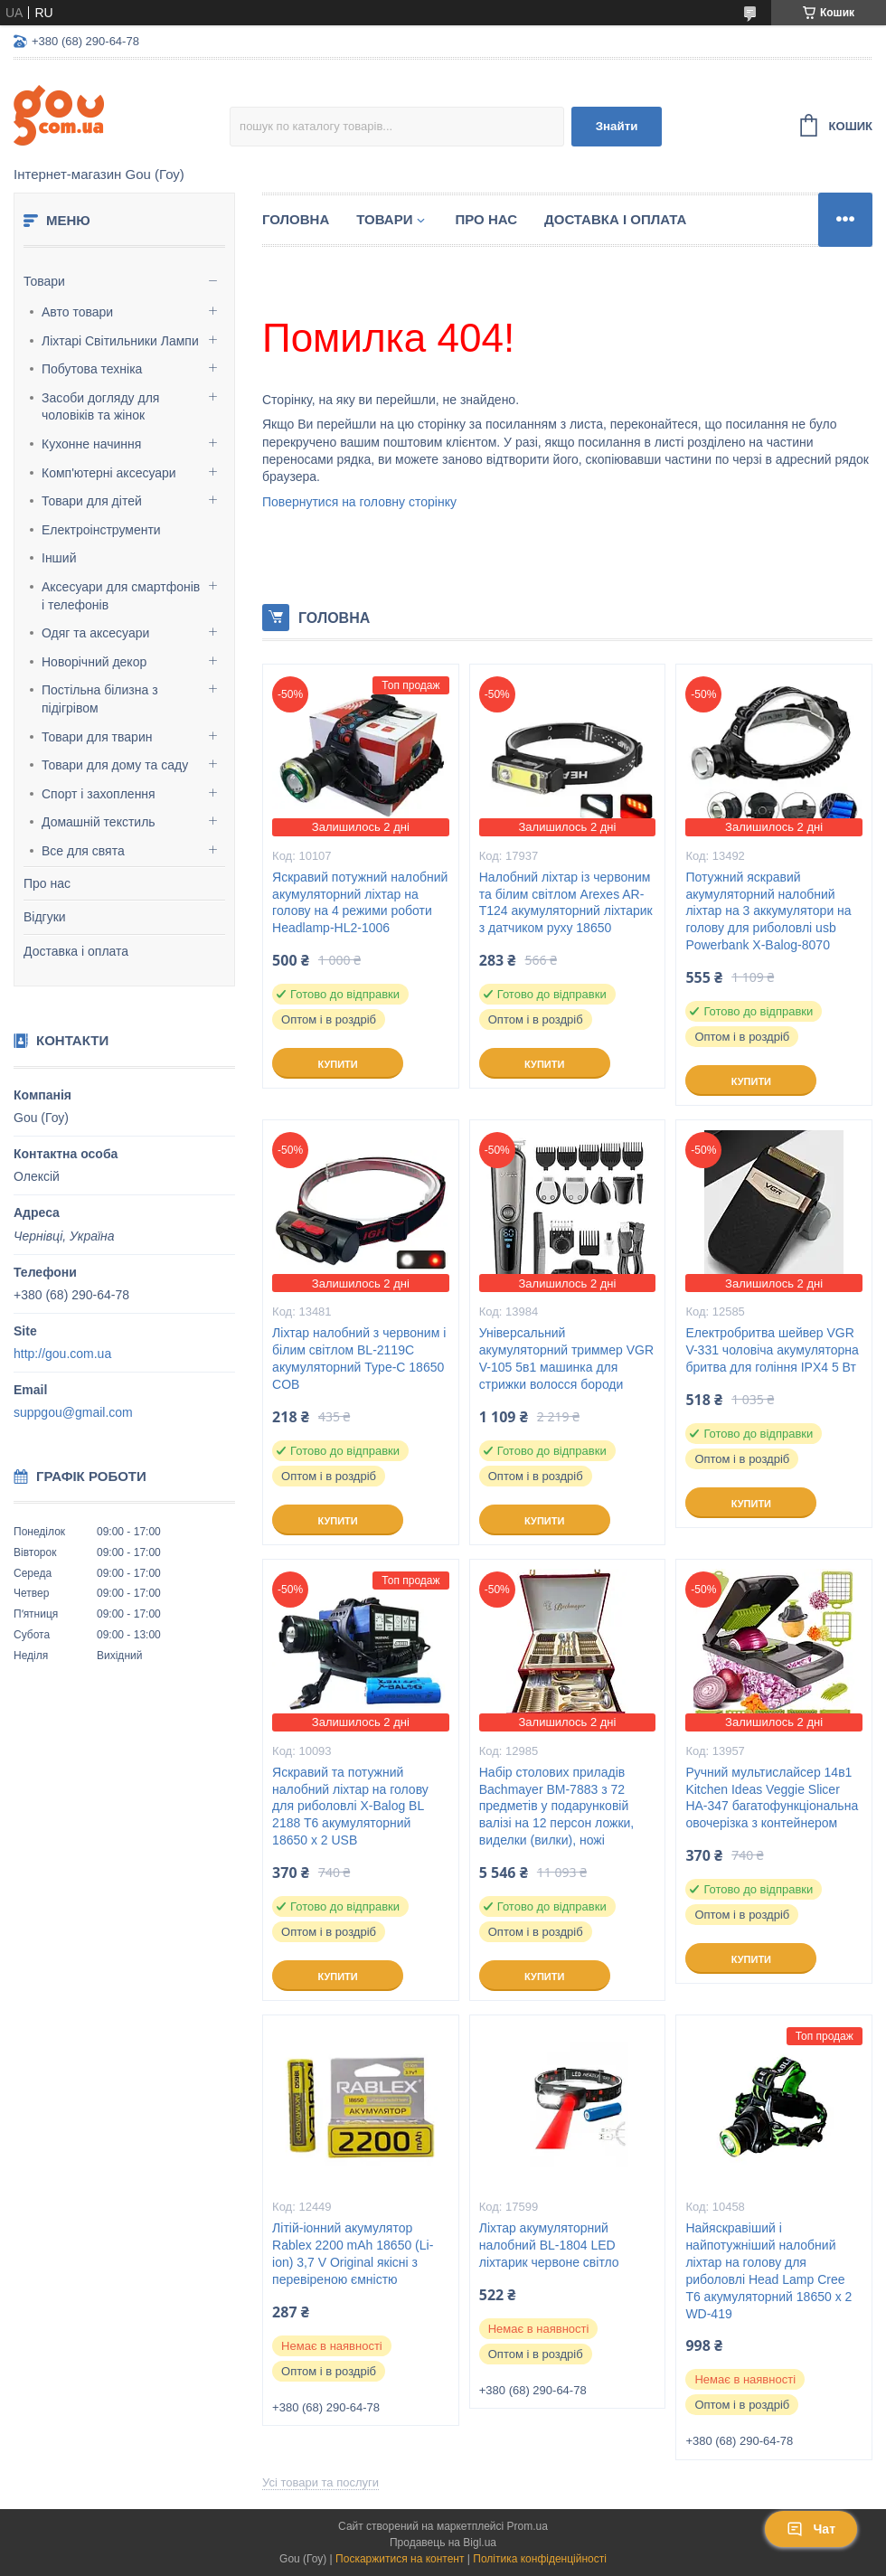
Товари (44, 281)
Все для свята (83, 851)
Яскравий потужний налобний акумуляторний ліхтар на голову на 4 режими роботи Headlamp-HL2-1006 (360, 903)
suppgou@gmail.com (73, 1412)
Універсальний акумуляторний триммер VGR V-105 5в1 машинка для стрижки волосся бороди (566, 1359)
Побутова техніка (92, 369)
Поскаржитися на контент (399, 2558)
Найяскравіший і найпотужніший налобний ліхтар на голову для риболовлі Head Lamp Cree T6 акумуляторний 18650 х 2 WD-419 (768, 2270)
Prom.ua (527, 2526)
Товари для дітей (92, 501)
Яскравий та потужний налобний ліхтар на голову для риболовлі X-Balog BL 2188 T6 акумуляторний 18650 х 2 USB (350, 1806)
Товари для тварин (97, 737)
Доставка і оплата (76, 951)
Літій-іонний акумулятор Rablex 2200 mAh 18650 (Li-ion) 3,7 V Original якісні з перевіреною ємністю (352, 2254)
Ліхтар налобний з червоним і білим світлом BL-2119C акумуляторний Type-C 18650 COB (359, 1359)
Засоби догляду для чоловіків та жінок (100, 407)
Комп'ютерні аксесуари (109, 473)
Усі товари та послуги (320, 2482)
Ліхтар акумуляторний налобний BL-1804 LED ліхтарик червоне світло (549, 2245)
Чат (811, 2529)
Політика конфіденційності (540, 2558)
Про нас (47, 883)
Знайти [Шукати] (617, 126)
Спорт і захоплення (99, 794)
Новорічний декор (94, 662)
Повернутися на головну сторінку (359, 502)
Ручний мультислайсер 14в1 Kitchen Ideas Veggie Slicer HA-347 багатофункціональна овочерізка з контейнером (771, 1798)
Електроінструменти (101, 530)
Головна (295, 219)
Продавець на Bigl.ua (443, 2542)
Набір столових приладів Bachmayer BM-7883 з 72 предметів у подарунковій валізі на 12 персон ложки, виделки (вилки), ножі (557, 1806)
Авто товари (77, 312)
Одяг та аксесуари (95, 633)
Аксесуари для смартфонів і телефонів (121, 596)
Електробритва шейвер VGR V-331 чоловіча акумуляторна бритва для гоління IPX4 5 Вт (771, 1350)
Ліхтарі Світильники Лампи (120, 341)
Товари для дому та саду (115, 765)
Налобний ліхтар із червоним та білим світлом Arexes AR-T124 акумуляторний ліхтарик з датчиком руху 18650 (566, 903)
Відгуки (45, 917)
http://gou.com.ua (62, 1353)
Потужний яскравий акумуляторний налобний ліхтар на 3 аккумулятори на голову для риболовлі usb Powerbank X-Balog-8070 (768, 911)
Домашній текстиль (99, 822)
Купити (337, 1064)
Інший (59, 558)
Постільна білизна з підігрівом (100, 699)
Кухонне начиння (91, 444)
